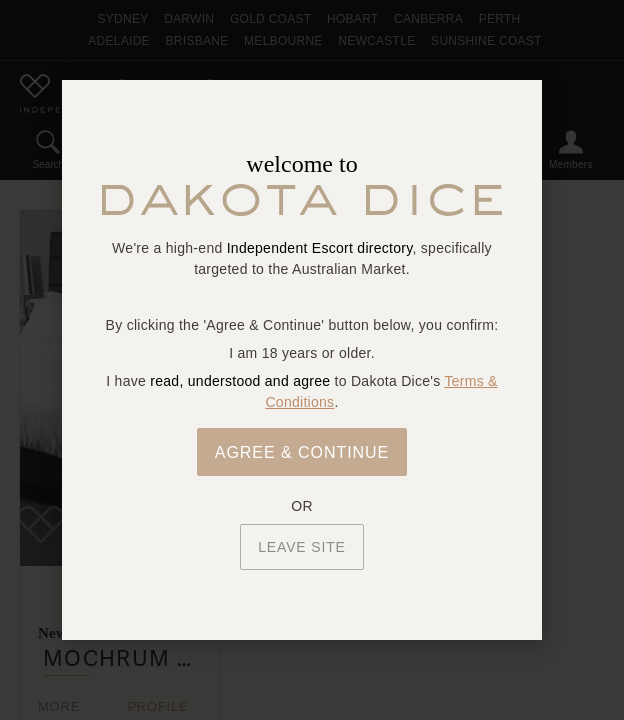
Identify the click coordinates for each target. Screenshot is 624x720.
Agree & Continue (302, 452)
